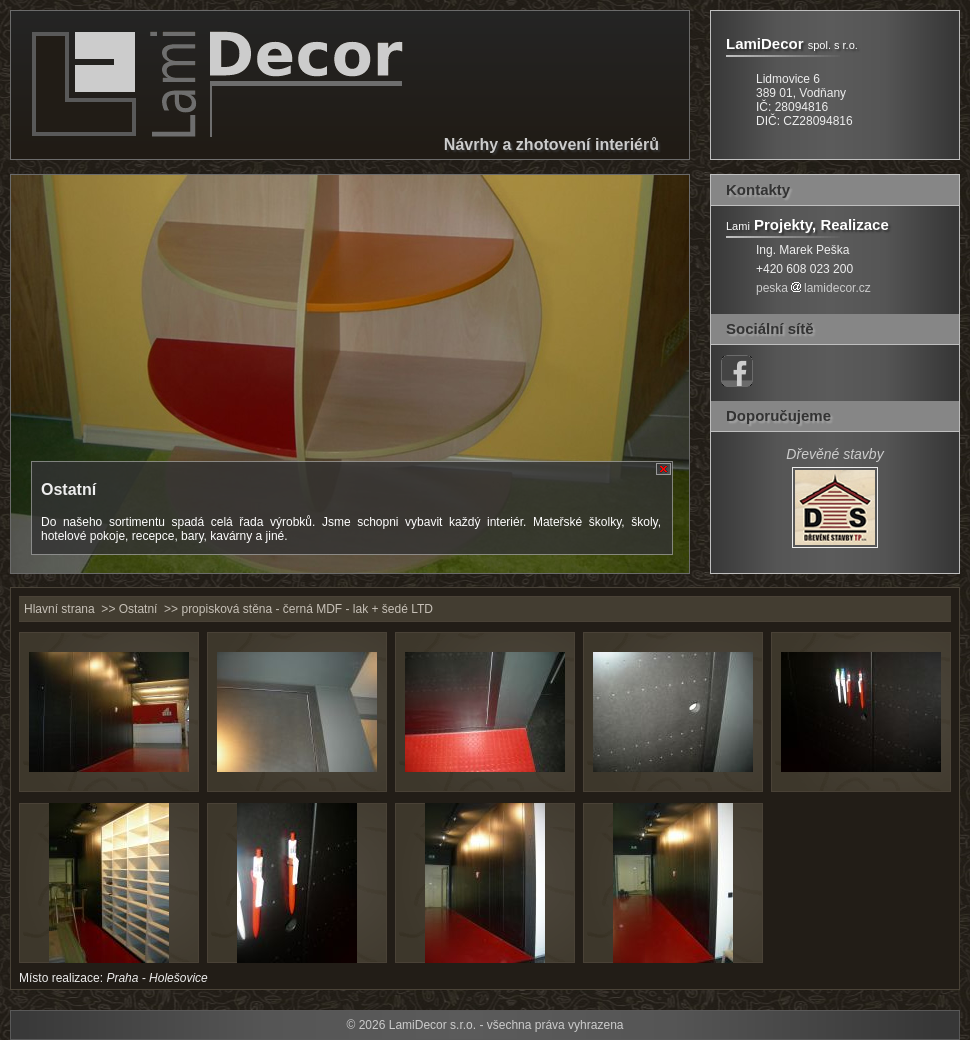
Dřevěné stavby (834, 454)
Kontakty (758, 189)
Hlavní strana (59, 609)
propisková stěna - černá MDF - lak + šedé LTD (307, 609)
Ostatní (138, 609)
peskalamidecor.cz (813, 288)
